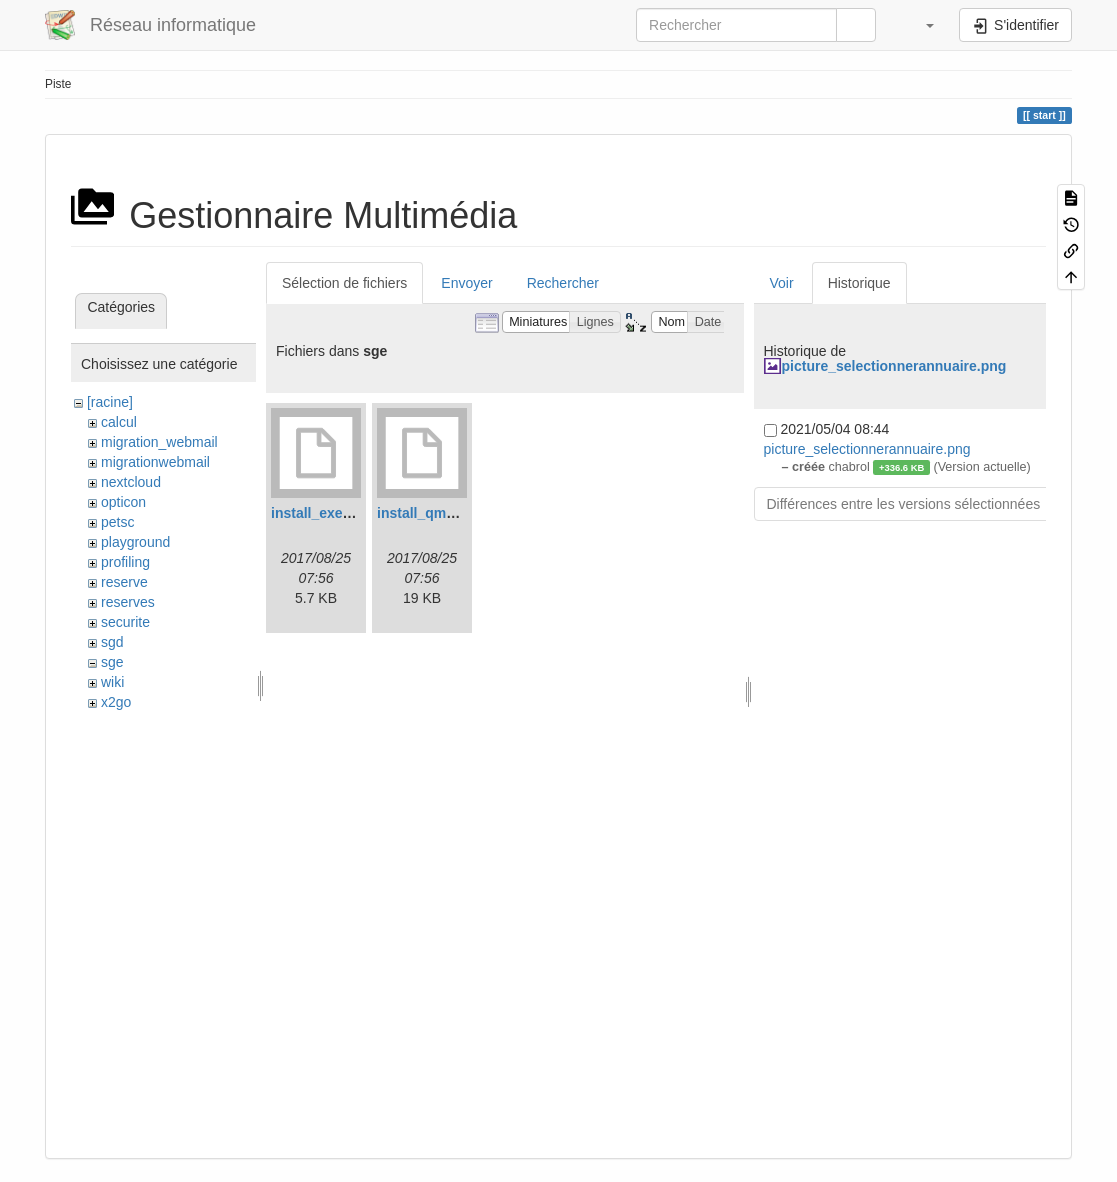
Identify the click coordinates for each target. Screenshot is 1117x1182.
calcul (119, 422)
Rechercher (563, 283)
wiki (112, 682)
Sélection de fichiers (344, 283)
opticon (123, 502)
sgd (112, 642)
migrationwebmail (155, 462)
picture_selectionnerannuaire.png (894, 366)
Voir (782, 283)
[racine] (110, 402)
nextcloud (131, 482)
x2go (116, 702)
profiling (125, 562)
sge (112, 662)
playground (135, 542)
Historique (859, 283)
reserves (128, 602)
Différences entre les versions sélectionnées (904, 504)
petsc (117, 522)
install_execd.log (327, 513)
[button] (920, 25)
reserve (124, 582)
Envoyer (466, 283)
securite (125, 622)
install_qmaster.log (440, 513)
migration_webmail (159, 442)
